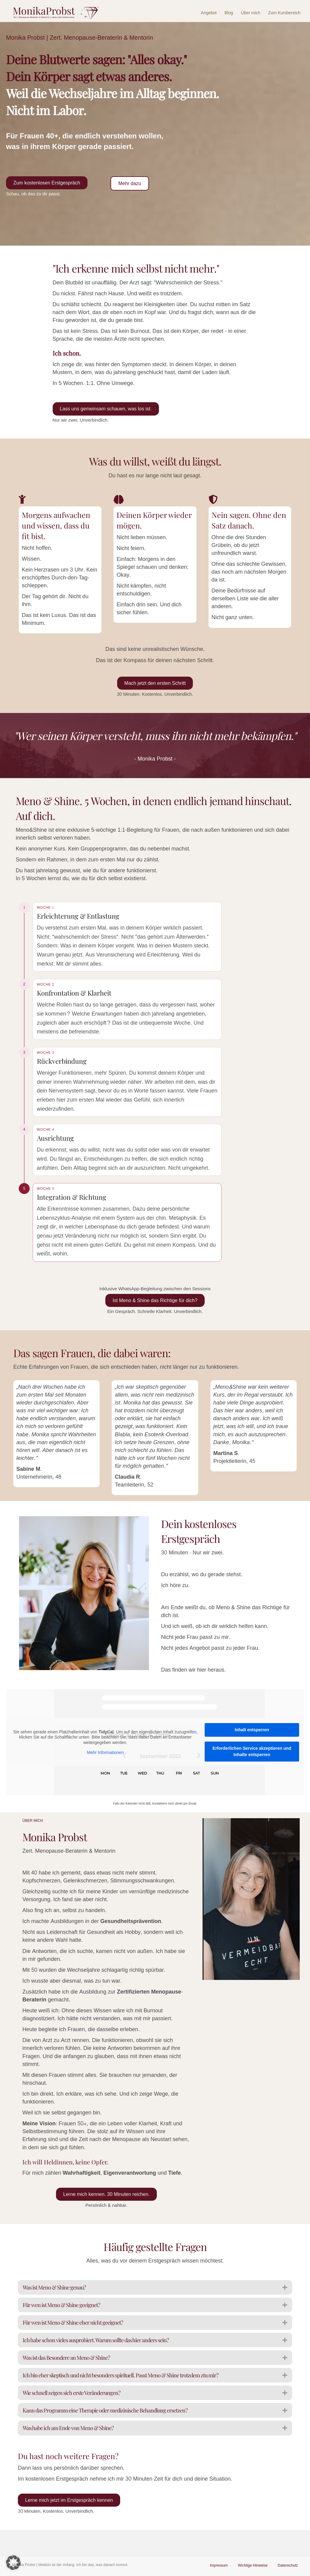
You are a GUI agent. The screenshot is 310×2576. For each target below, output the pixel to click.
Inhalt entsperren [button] (252, 1756)
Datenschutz (288, 2565)
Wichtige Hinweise (253, 2565)
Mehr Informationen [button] (105, 1779)
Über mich (252, 12)
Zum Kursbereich (285, 12)
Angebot (210, 12)
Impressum (219, 2565)
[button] (13, 2562)
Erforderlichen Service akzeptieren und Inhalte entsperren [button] (252, 1778)
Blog (230, 12)
